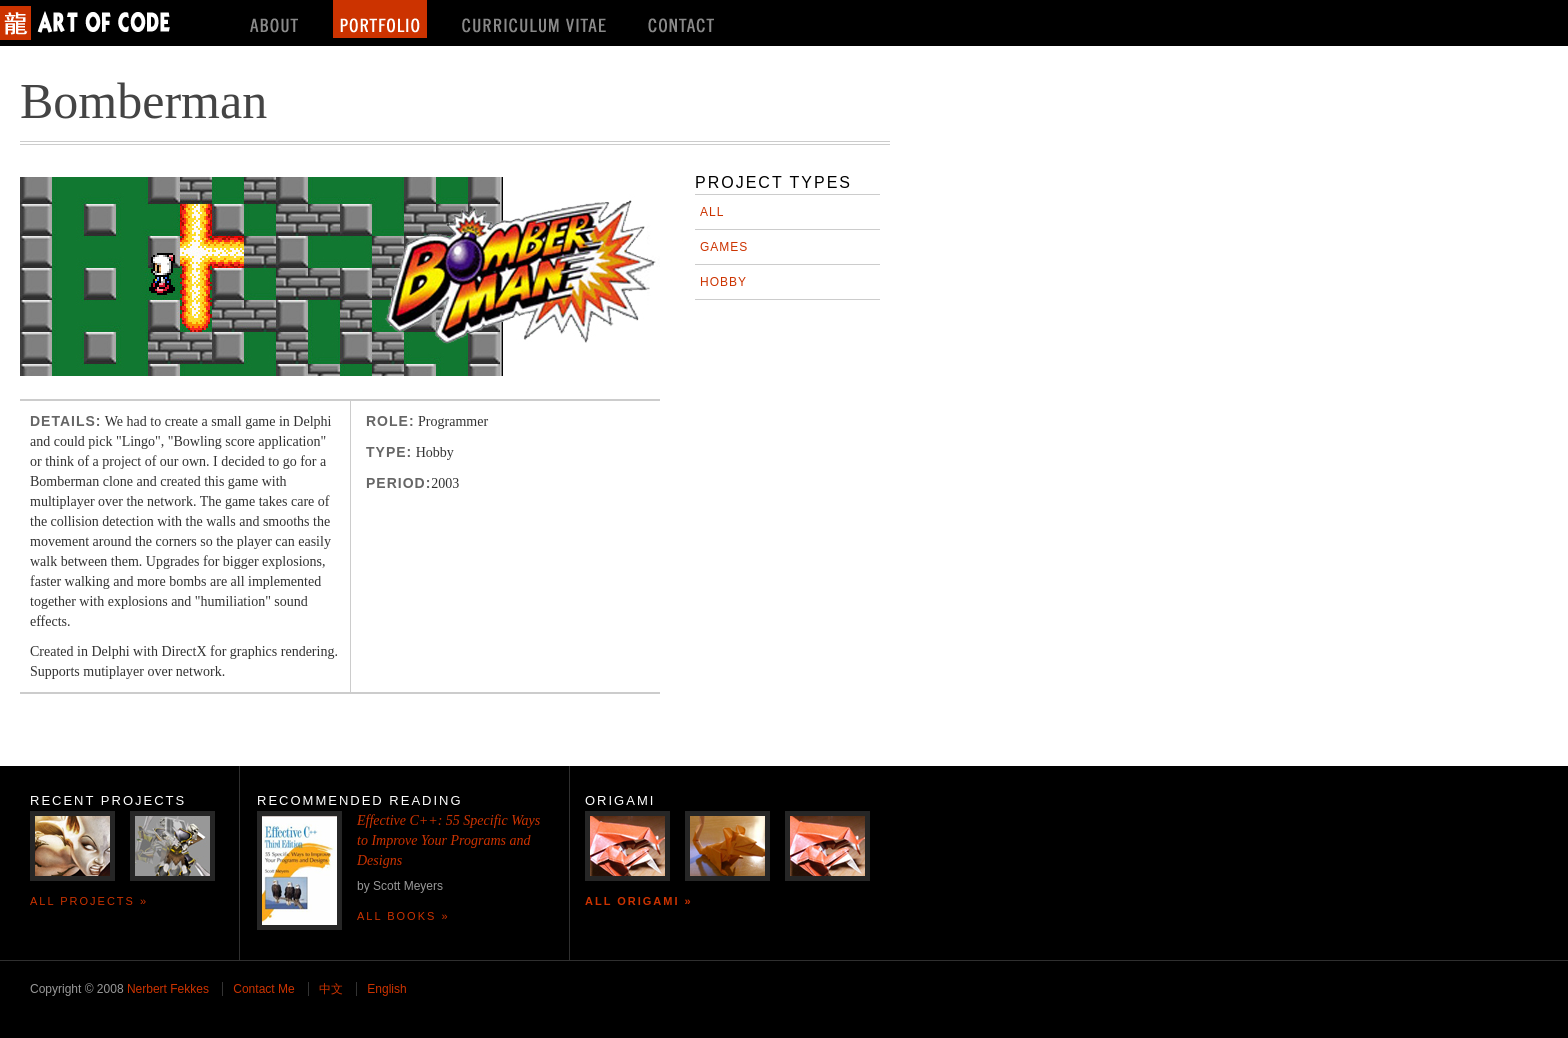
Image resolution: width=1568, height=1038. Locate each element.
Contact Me (263, 989)
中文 (331, 989)
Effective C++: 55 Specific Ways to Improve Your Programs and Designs (448, 840)
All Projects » (89, 901)
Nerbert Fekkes (168, 989)
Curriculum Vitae (535, 19)
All (712, 212)
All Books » (403, 916)
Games (724, 247)
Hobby (723, 282)
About (274, 19)
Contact (683, 19)
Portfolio (380, 19)
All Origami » (639, 901)
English (386, 989)
